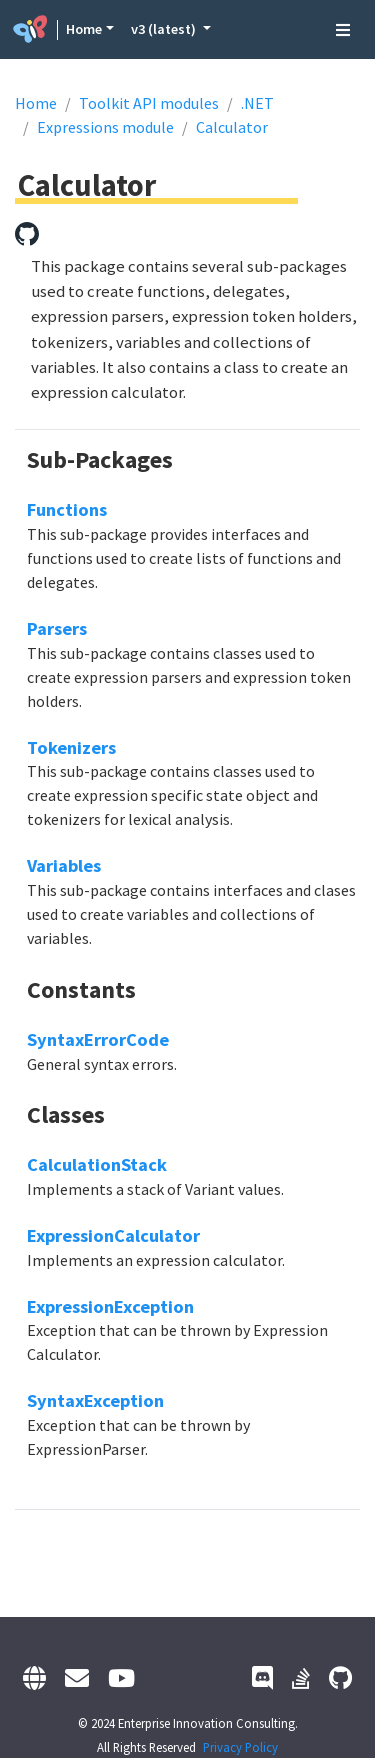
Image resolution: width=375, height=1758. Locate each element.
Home (84, 29)
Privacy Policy (240, 1747)
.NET (257, 103)
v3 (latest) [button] (165, 29)
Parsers (57, 628)
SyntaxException (95, 1400)
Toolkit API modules (149, 103)
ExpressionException (110, 1306)
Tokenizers (71, 747)
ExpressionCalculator (113, 1235)
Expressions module (105, 127)
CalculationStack (97, 1164)
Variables (64, 865)
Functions (67, 509)
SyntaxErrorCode (98, 1039)
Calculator (232, 127)
